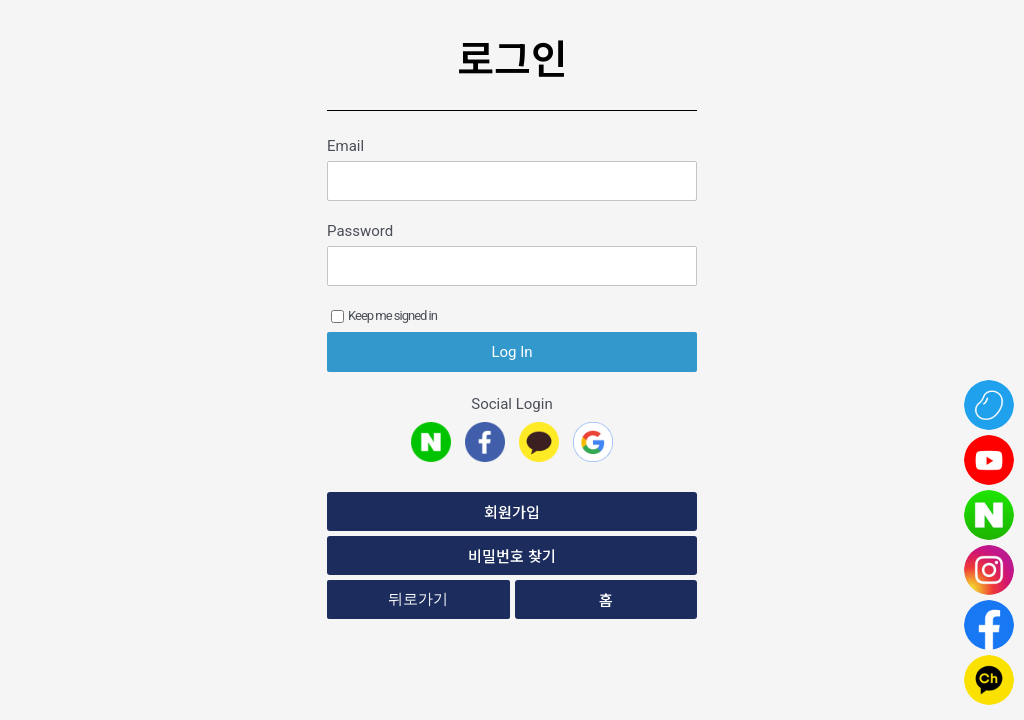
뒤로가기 (418, 599)
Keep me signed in (384, 315)
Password (360, 231)
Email (345, 146)
